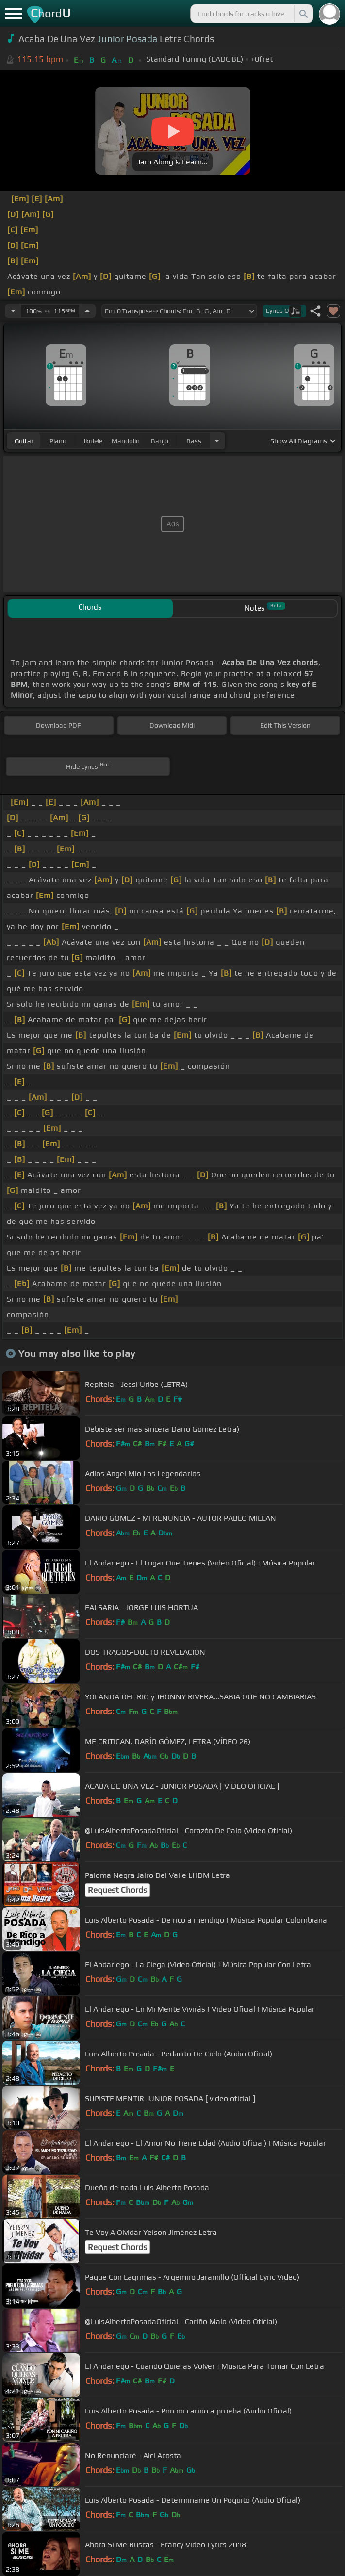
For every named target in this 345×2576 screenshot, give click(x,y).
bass (193, 441)
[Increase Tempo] (87, 311)
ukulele (91, 441)
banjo (159, 441)
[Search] (303, 13)
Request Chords (117, 1890)
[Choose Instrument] (217, 440)
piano (57, 441)
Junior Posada (127, 38)
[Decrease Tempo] (13, 311)
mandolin (126, 441)
